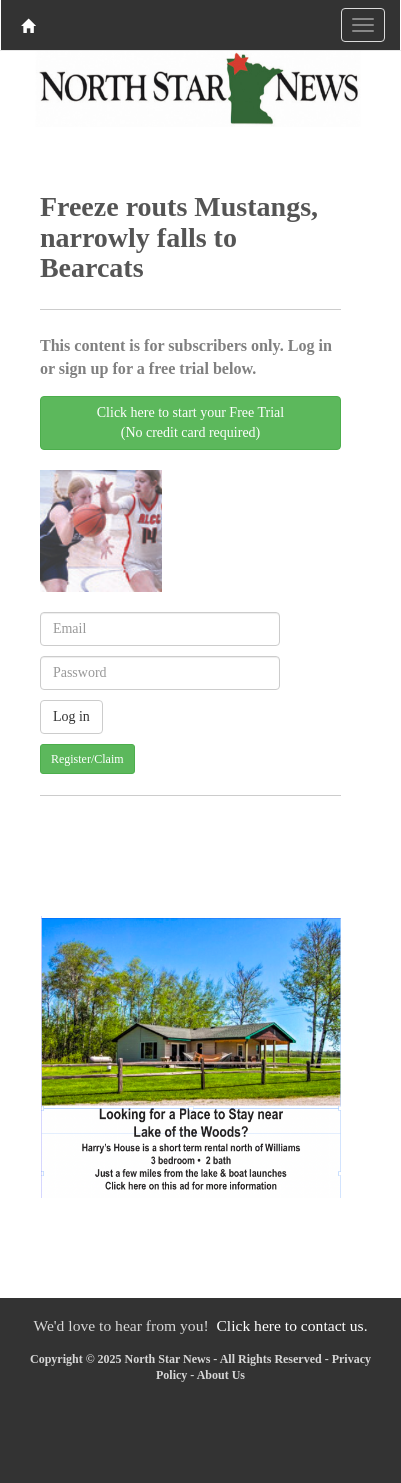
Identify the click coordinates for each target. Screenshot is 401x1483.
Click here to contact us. (291, 1325)
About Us (221, 1375)
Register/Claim (87, 759)
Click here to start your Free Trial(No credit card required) (190, 422)
